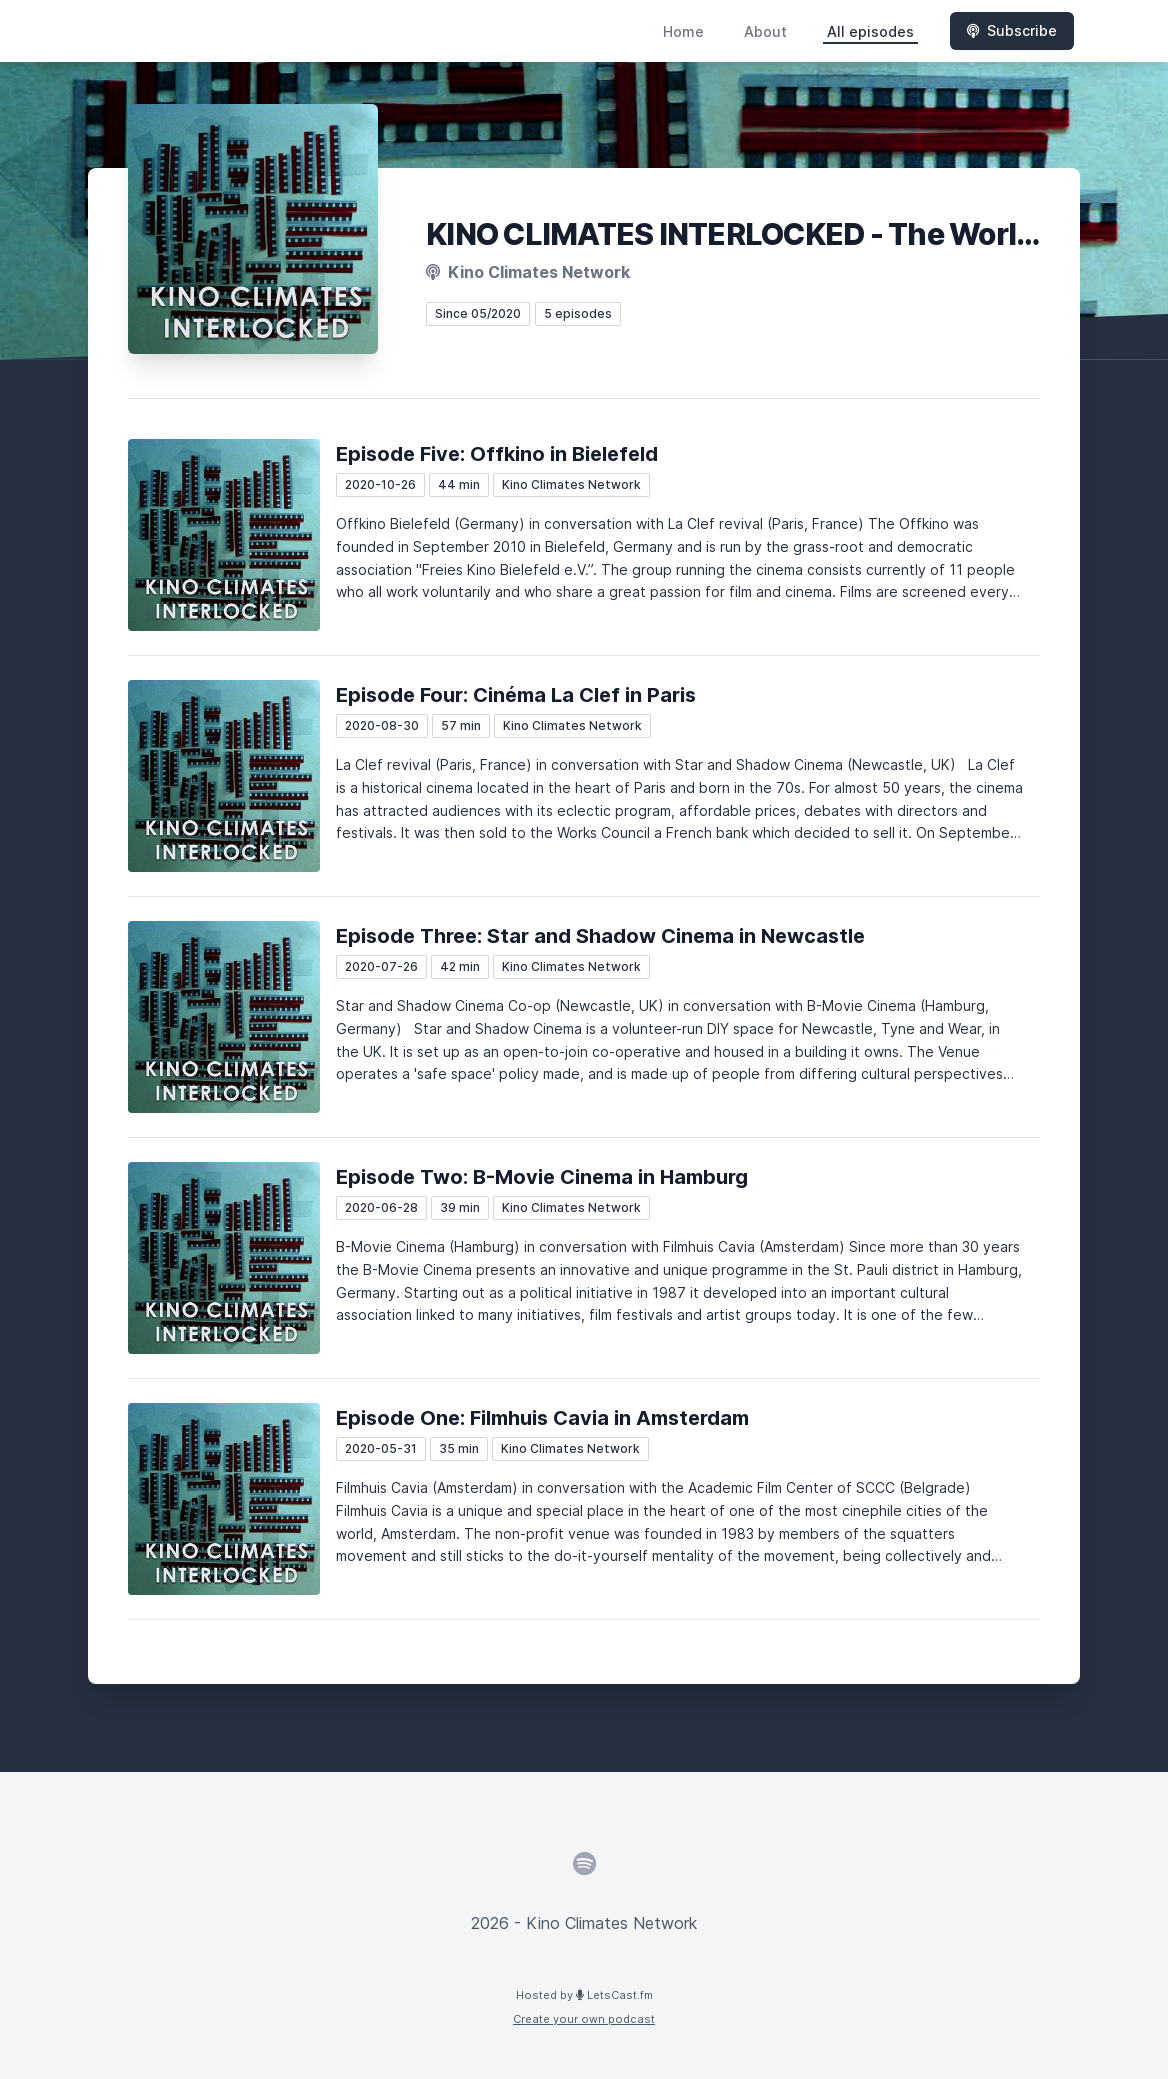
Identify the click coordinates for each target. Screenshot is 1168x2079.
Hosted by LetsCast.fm (584, 1995)
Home (683, 31)
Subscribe (1012, 30)
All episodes (870, 31)
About (765, 31)
